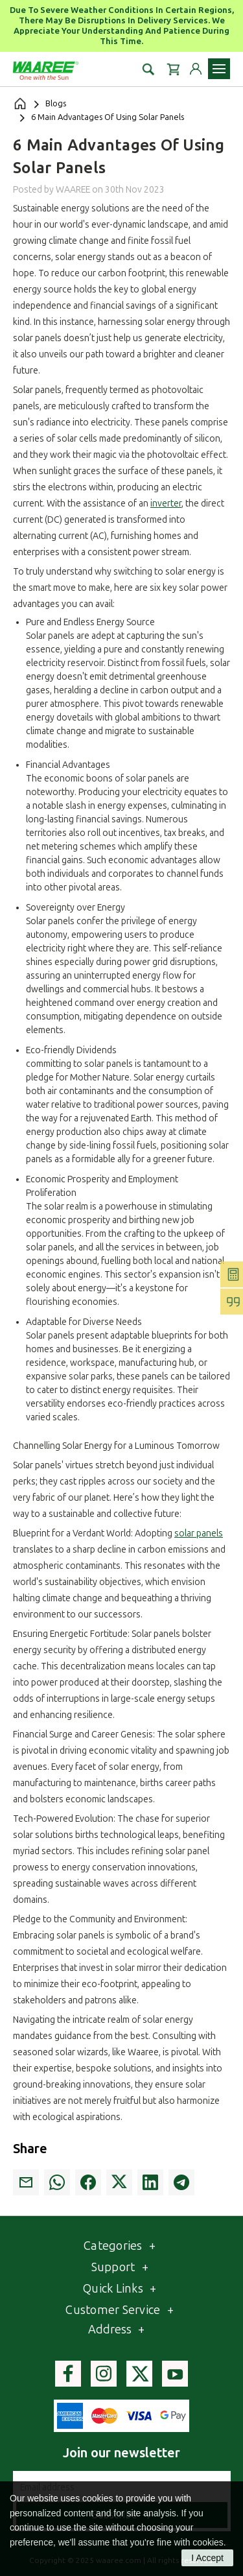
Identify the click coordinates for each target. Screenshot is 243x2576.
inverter (165, 503)
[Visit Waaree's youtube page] (175, 2374)
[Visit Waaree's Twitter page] (139, 2374)
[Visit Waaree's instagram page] (104, 2374)
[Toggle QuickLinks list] (153, 2289)
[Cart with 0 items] (173, 69)
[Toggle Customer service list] (170, 2310)
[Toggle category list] (152, 2246)
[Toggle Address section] (141, 2329)
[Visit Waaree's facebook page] (68, 2374)
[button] (148, 69)
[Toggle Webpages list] (145, 2267)
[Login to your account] (196, 69)
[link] (26, 2182)
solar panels (198, 1533)
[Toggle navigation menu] (219, 68)
